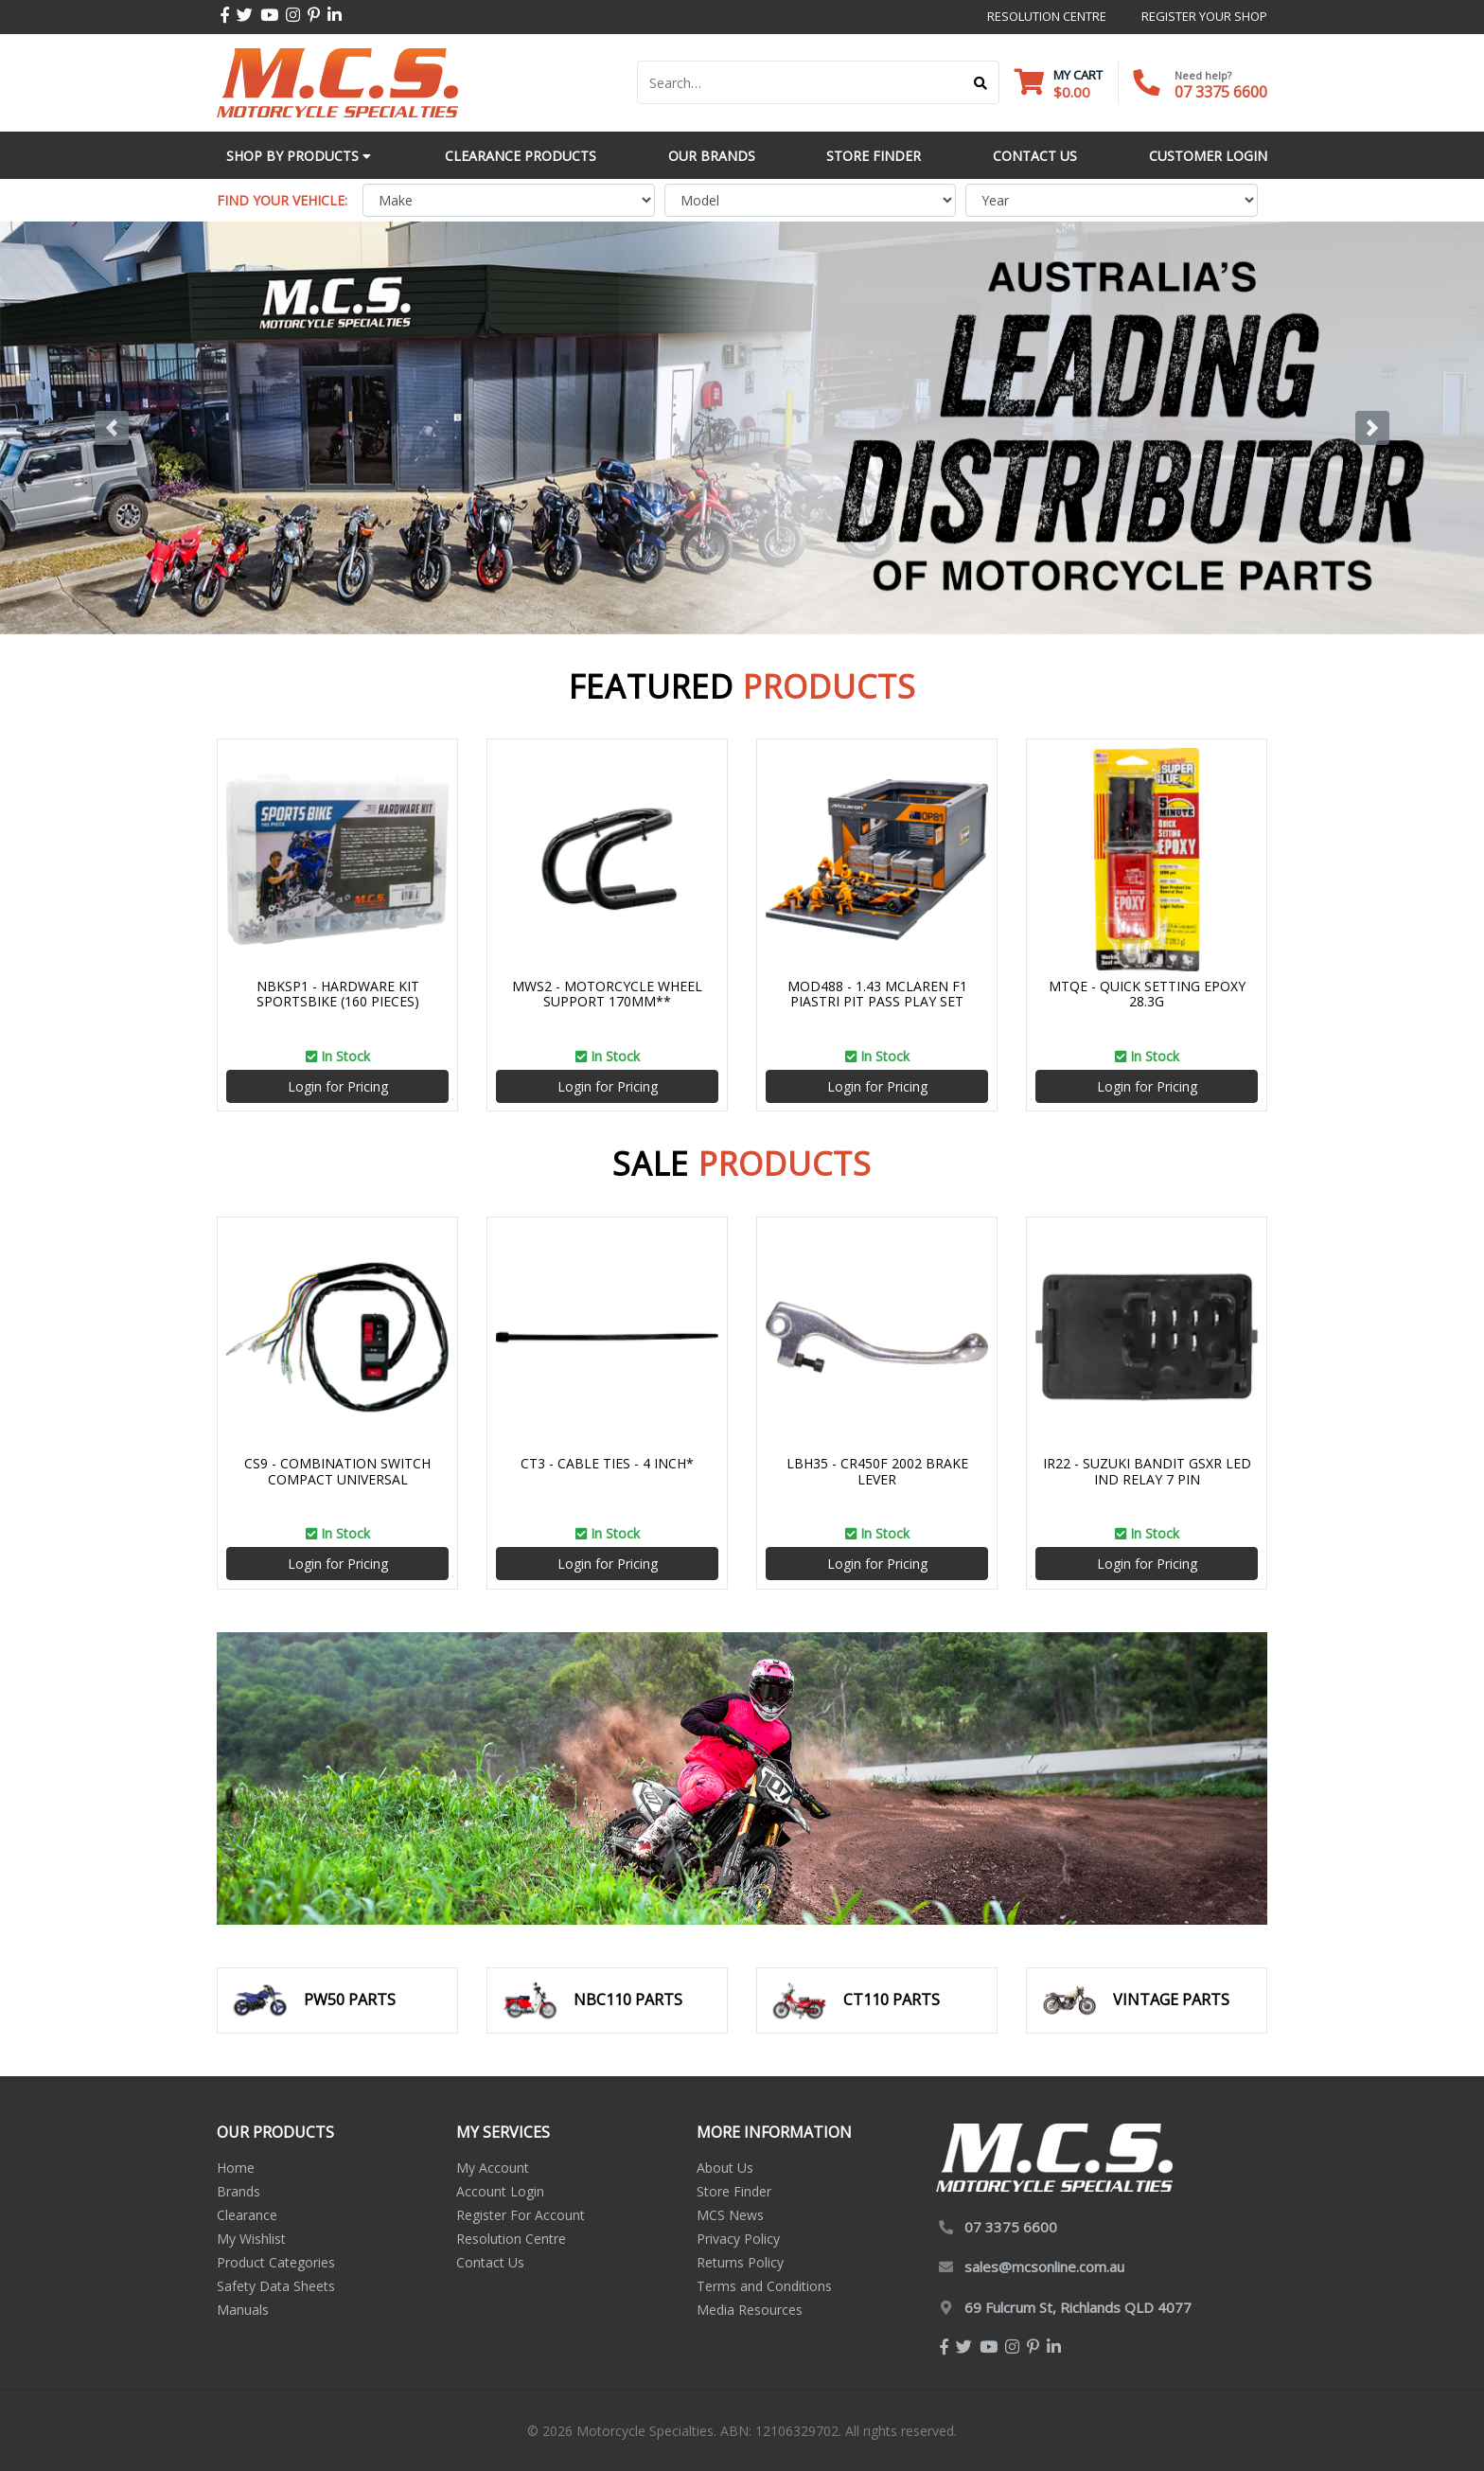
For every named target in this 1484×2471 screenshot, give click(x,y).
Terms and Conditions (764, 2286)
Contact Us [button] (1035, 156)
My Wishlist (251, 2239)
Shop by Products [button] (298, 156)
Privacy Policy (738, 2239)
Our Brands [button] (711, 156)
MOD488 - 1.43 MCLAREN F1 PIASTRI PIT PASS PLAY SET (877, 994)
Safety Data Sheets (276, 2286)
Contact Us (490, 2262)
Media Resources (750, 2310)
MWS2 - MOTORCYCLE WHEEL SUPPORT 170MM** (607, 994)
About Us (725, 2168)
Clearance (247, 2215)
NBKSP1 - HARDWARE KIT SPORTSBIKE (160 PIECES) (337, 994)
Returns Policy (740, 2262)
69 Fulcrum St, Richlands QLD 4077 (1078, 2307)
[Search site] (981, 82)
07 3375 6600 (1221, 91)
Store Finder (734, 2191)
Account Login (500, 2191)
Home (236, 2168)
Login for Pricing (338, 1086)
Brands (238, 2191)
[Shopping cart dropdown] (1059, 82)
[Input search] (800, 82)
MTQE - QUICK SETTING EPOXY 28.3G (1147, 994)
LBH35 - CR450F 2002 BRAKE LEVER (877, 1471)
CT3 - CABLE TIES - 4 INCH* (607, 1463)
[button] (111, 428)
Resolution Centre (511, 2239)
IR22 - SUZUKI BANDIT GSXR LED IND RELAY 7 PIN (1147, 1471)
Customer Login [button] (1208, 156)
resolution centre (1046, 16)
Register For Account (520, 2215)
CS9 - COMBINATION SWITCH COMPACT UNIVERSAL (337, 1471)
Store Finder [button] (873, 156)
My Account (492, 2168)
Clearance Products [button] (520, 156)
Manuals (243, 2310)
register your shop (1204, 16)
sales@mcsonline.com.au (1044, 2266)
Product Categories (276, 2262)
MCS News (730, 2215)
